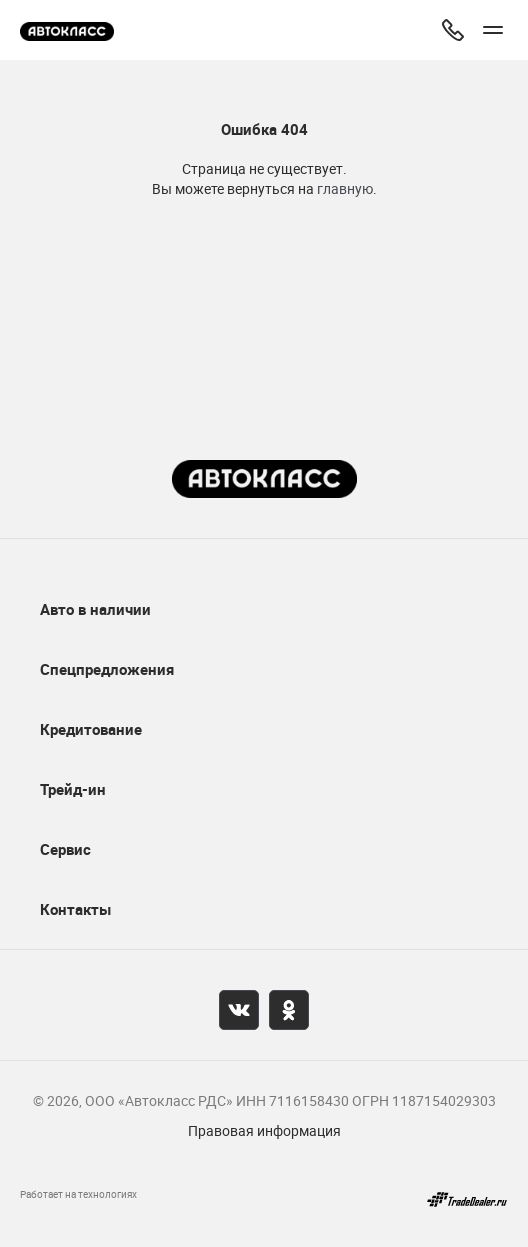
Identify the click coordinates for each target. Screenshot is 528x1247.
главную (345, 188)
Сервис (65, 849)
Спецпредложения (107, 669)
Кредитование (91, 729)
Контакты (75, 909)
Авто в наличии (95, 609)
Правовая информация (264, 1130)
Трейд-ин (73, 789)
